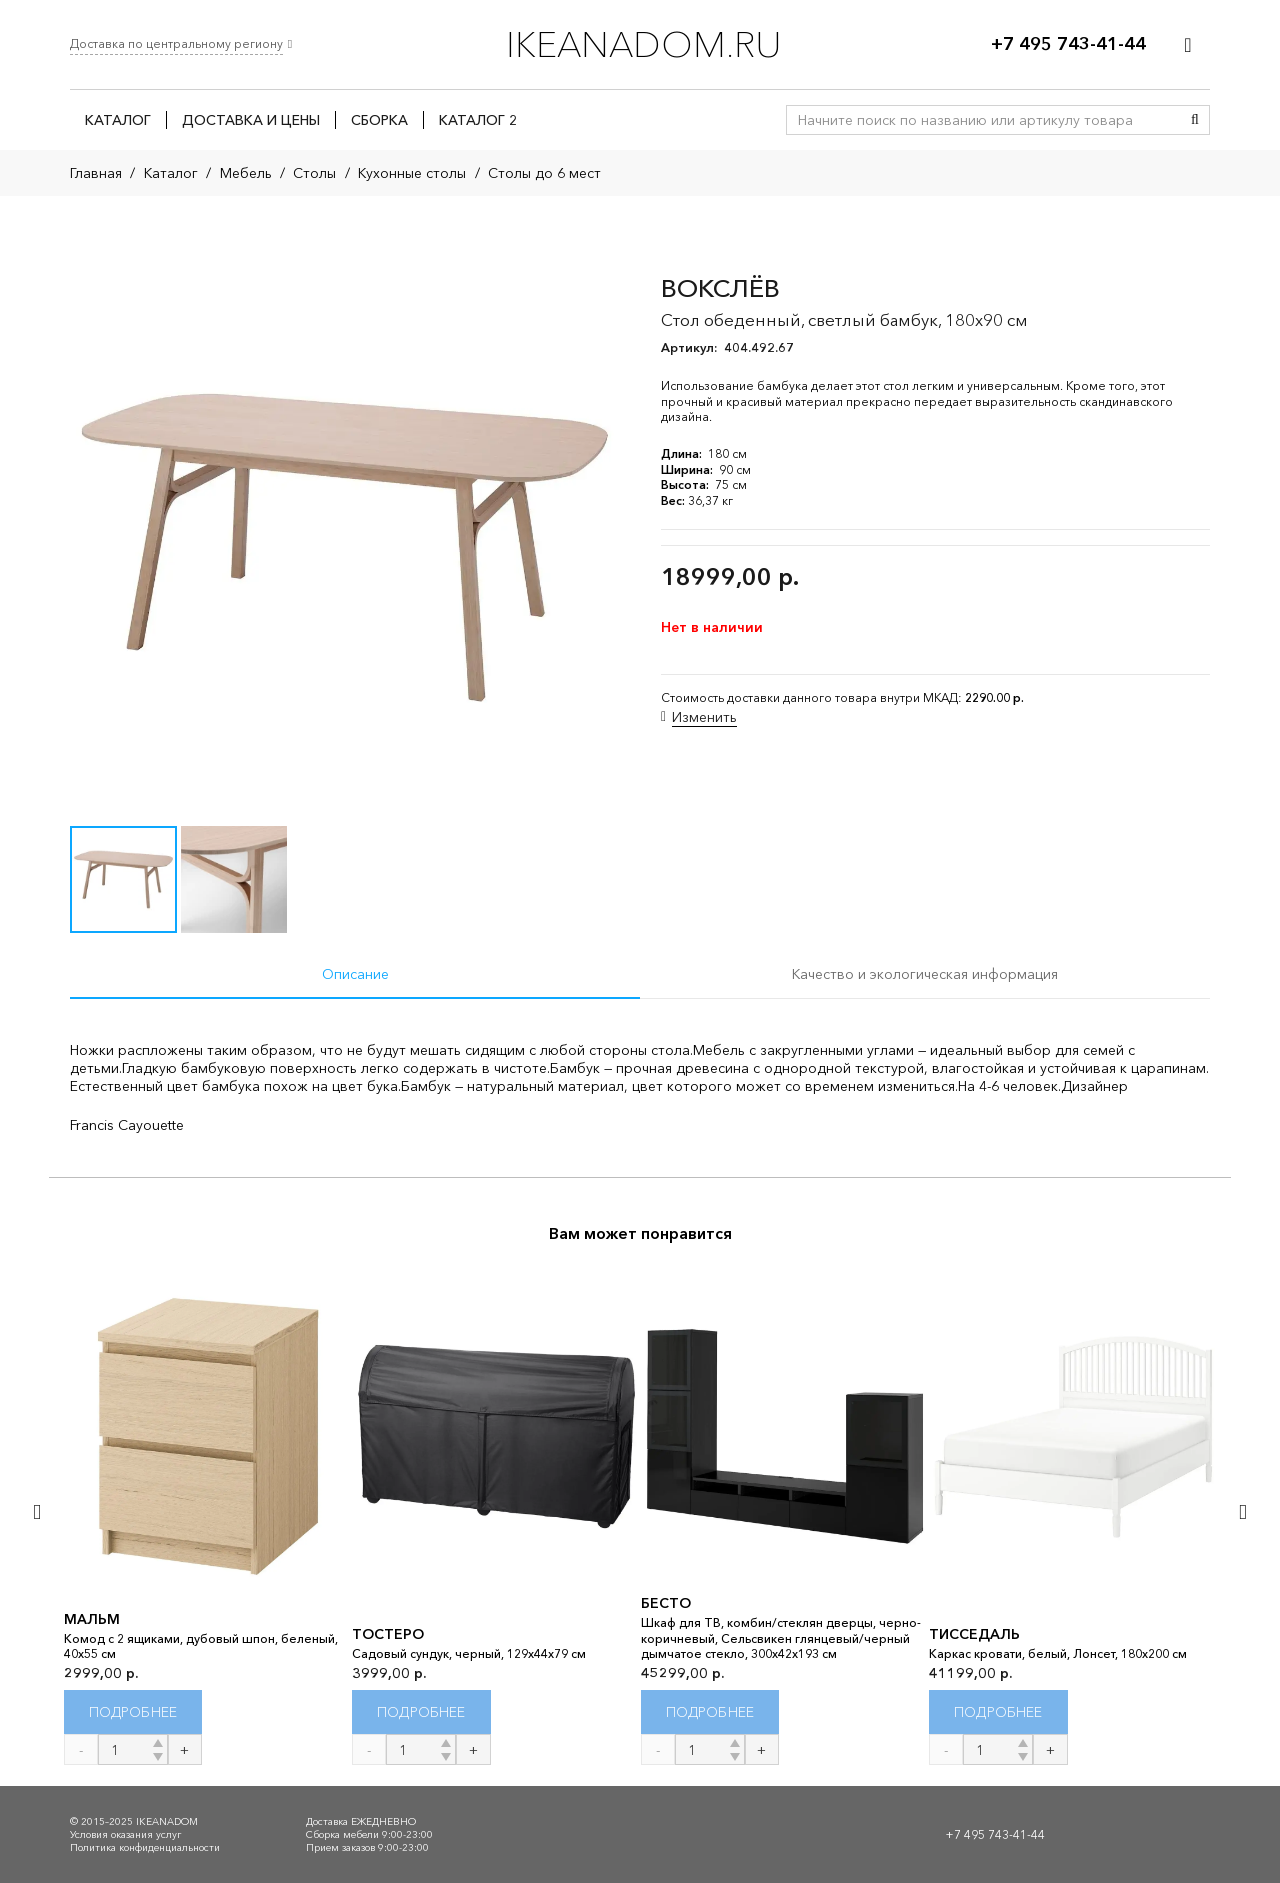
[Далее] (1241, 1511)
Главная (96, 173)
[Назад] (38, 1511)
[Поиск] (1195, 120)
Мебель (246, 173)
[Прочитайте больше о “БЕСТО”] (710, 1712)
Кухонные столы (412, 173)
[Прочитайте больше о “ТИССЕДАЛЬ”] (998, 1712)
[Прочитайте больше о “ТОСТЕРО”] (421, 1712)
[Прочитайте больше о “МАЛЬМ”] (133, 1712)
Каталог (171, 173)
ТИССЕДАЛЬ (974, 1634)
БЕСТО (666, 1603)
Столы (314, 173)
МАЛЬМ (92, 1619)
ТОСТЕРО (388, 1634)
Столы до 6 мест (544, 173)
